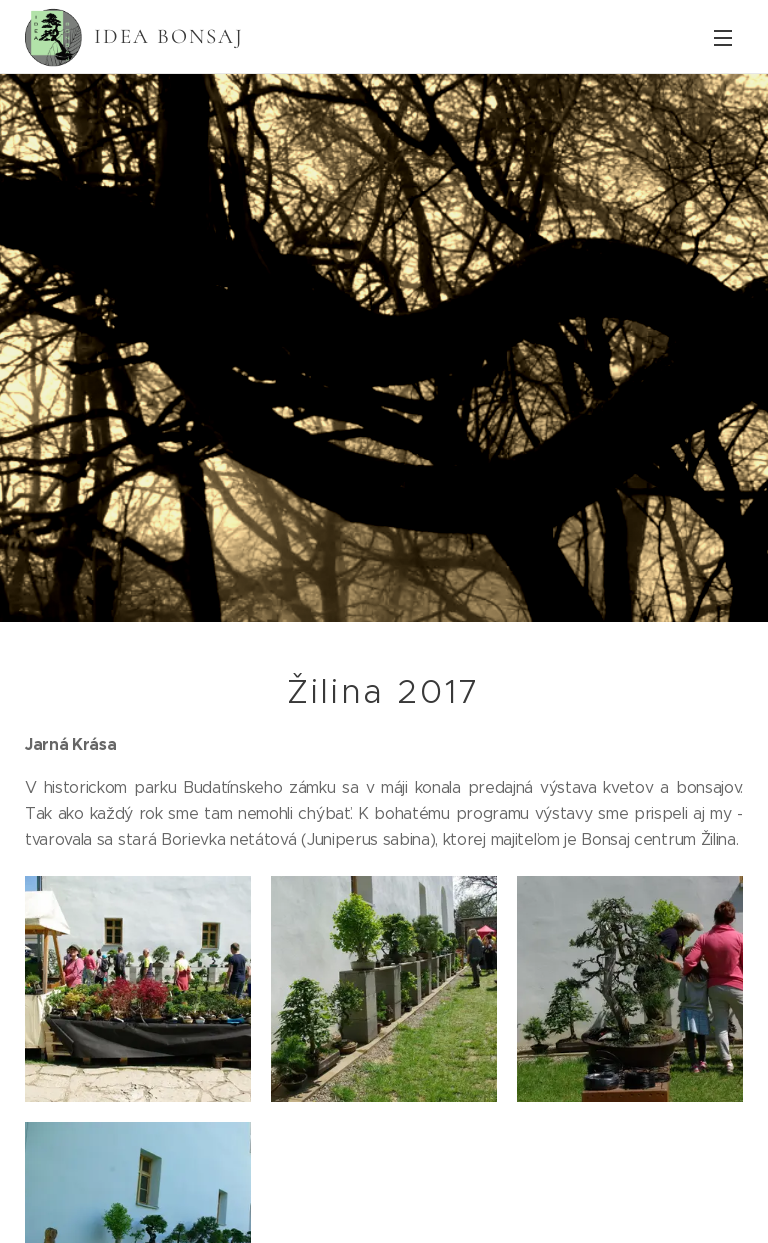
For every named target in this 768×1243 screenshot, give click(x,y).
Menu (723, 38)
